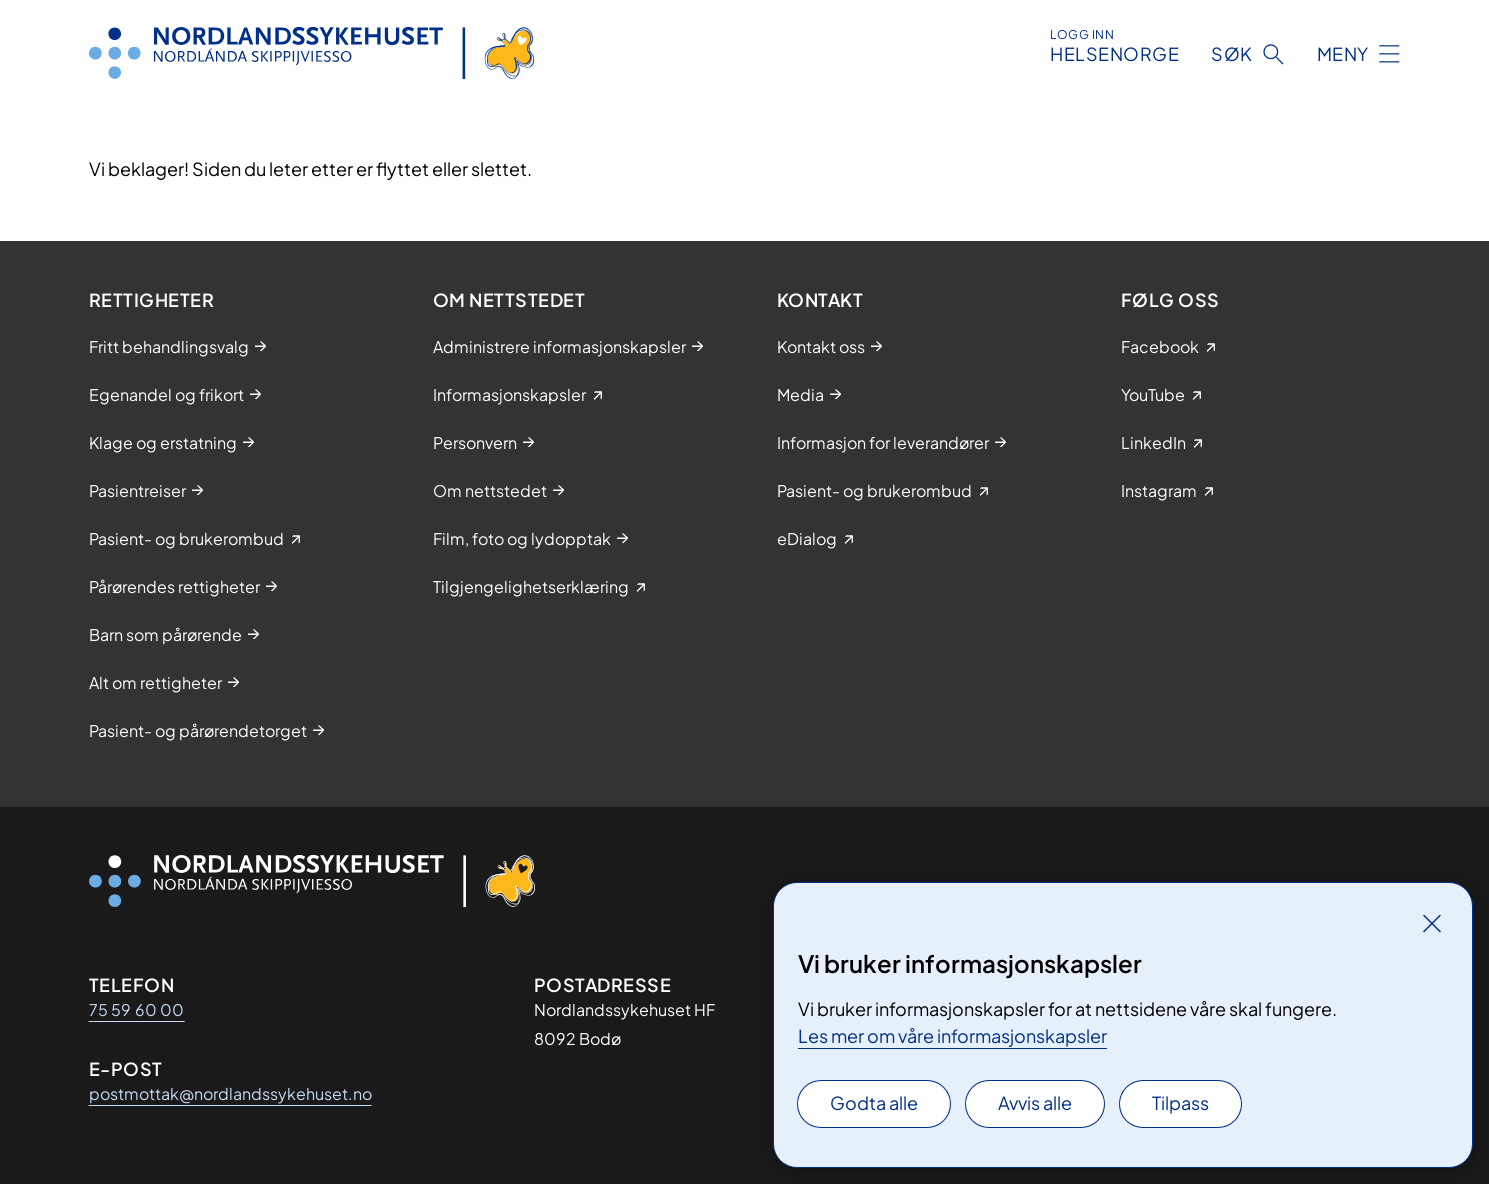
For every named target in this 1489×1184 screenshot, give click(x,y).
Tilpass (1180, 1102)
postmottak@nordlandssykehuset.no (230, 1093)
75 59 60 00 (137, 1009)
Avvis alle (1035, 1102)
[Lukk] (1432, 923)
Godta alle (874, 1102)
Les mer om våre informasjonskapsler (952, 1035)
